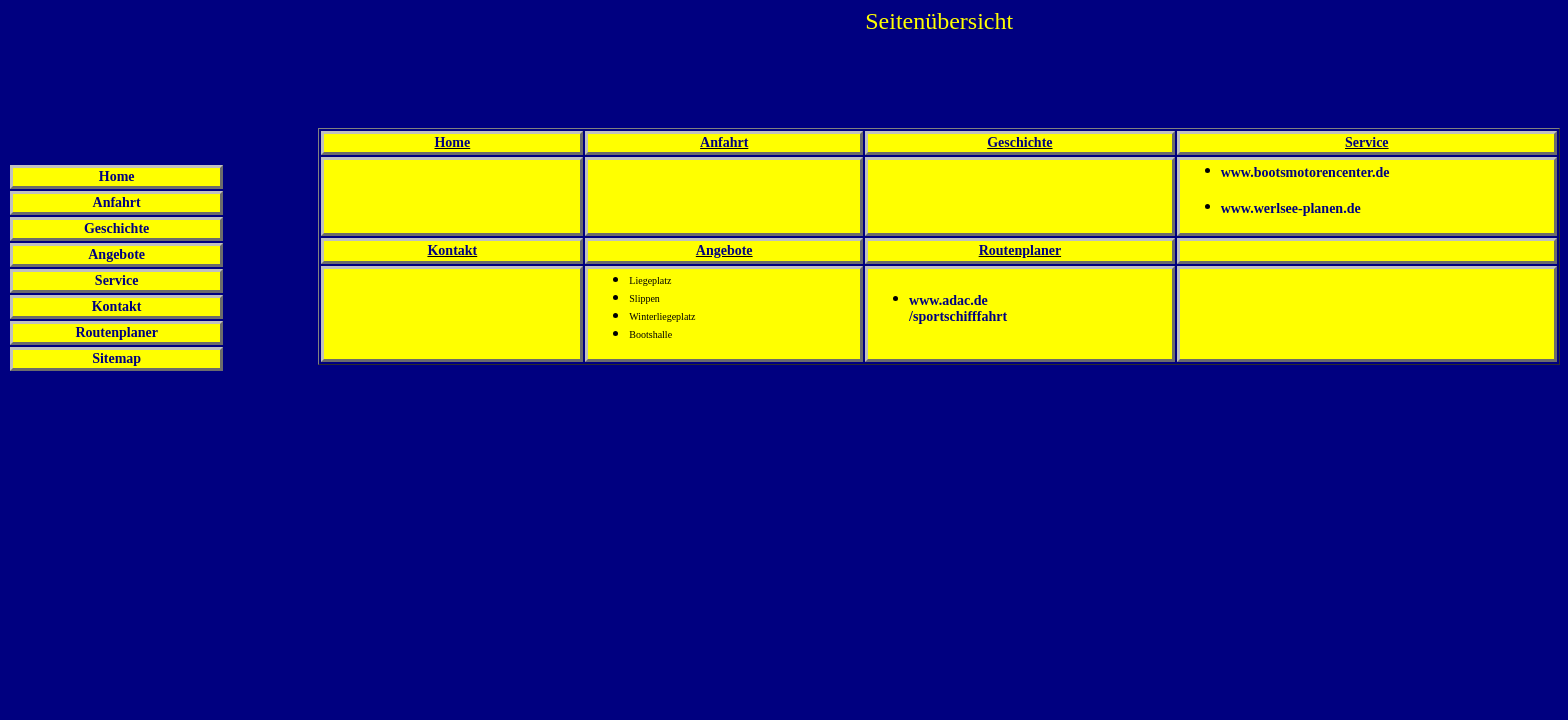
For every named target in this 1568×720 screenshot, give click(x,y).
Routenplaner (116, 332)
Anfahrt (117, 202)
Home (117, 176)
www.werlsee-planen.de (1291, 207)
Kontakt (117, 306)
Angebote (116, 254)
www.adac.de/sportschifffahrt (958, 307)
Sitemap (116, 358)
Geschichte (116, 228)
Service (117, 280)
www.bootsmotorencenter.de (1305, 172)
